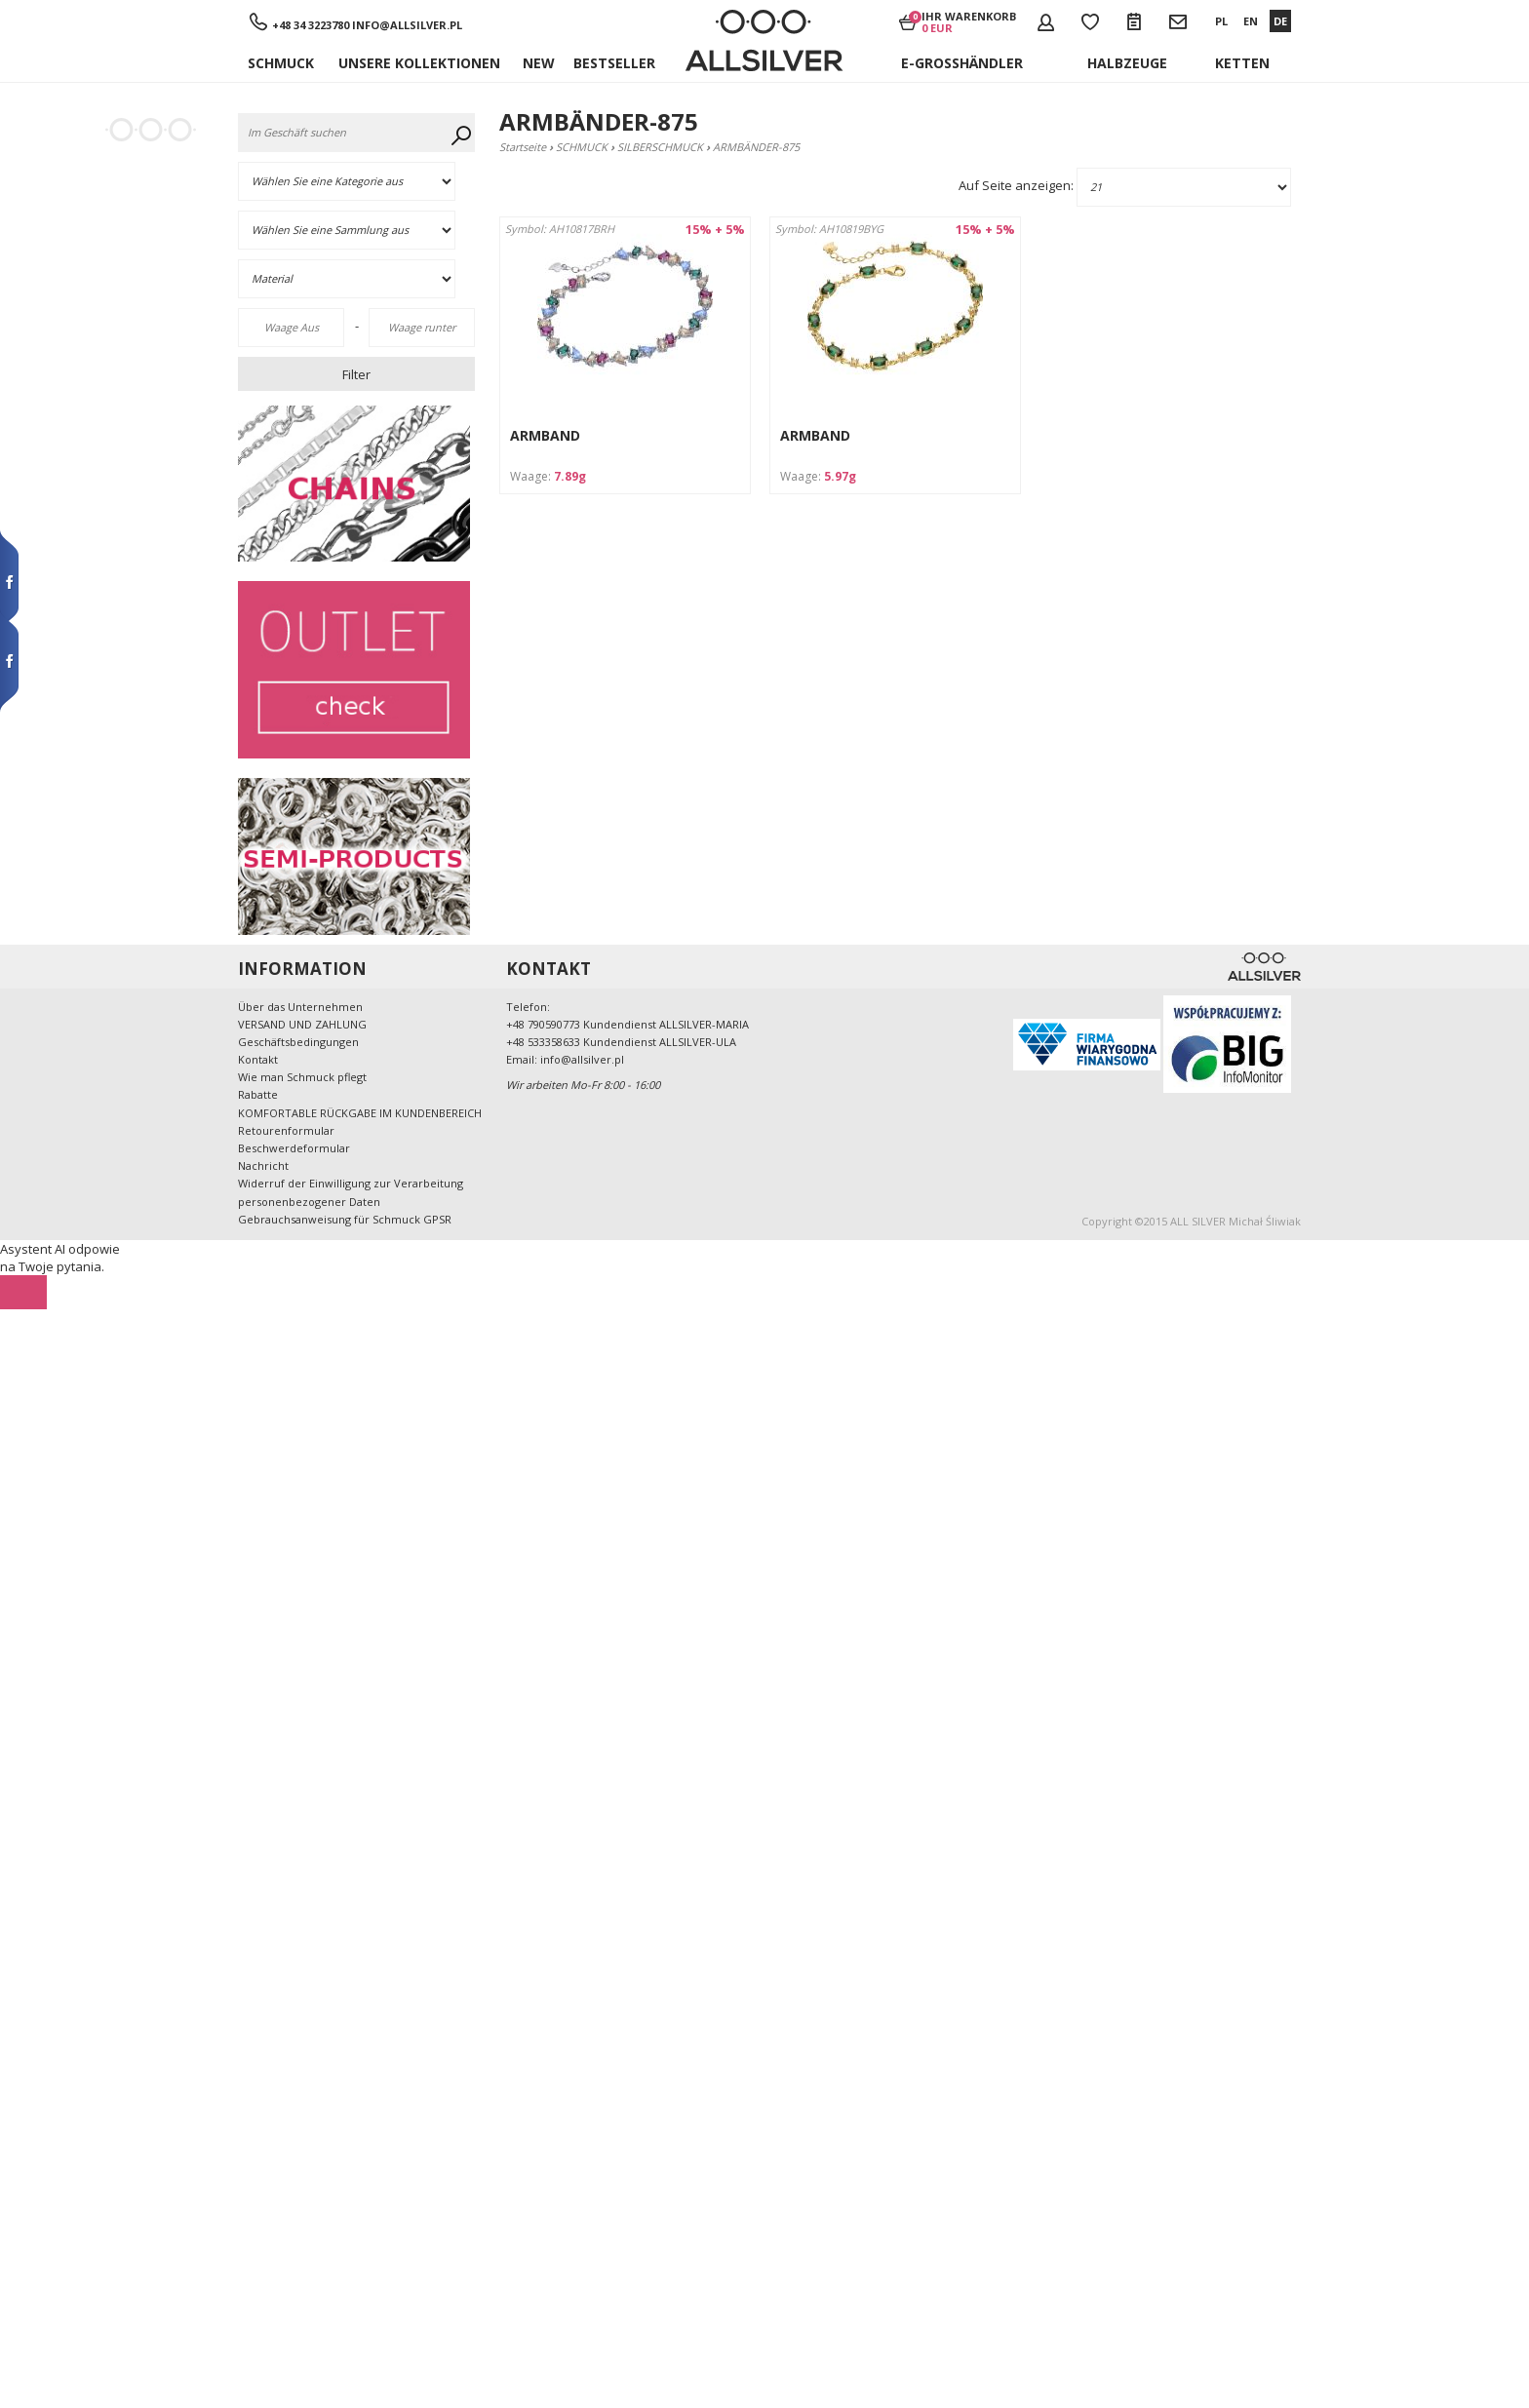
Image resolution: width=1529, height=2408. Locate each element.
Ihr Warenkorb (968, 21)
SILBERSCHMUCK (660, 146)
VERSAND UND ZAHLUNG (302, 1024)
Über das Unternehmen (300, 1006)
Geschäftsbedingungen (298, 1041)
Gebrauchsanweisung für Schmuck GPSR (344, 1219)
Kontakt (258, 1059)
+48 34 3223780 (312, 25)
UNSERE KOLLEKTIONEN (419, 63)
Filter (356, 374)
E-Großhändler (962, 63)
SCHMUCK (281, 63)
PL (1221, 21)
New (539, 63)
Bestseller (614, 63)
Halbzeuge (1127, 63)
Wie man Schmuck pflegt (302, 1076)
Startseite (522, 146)
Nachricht (263, 1165)
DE (1280, 21)
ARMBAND (545, 435)
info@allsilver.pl (407, 25)
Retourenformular (286, 1130)
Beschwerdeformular (294, 1148)
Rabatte (258, 1094)
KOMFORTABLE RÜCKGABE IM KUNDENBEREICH (360, 1113)
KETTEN (1242, 63)
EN (1250, 21)
